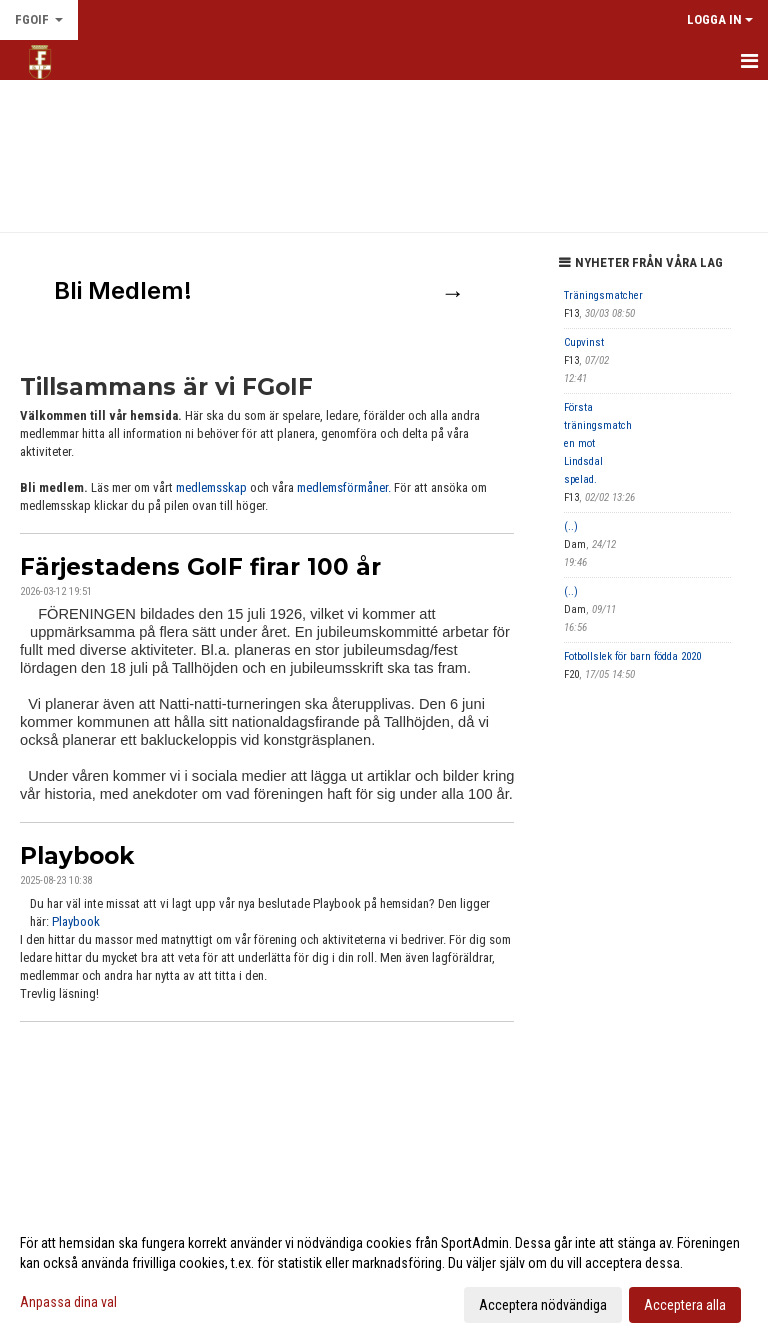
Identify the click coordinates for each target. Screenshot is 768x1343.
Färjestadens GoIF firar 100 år (200, 567)
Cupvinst (584, 342)
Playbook (77, 856)
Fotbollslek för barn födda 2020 (632, 656)
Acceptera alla (685, 1305)
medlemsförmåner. (344, 487)
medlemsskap (213, 487)
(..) (571, 526)
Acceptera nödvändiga (543, 1305)
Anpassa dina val (68, 1302)
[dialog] (384, 1273)
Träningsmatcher (603, 295)
